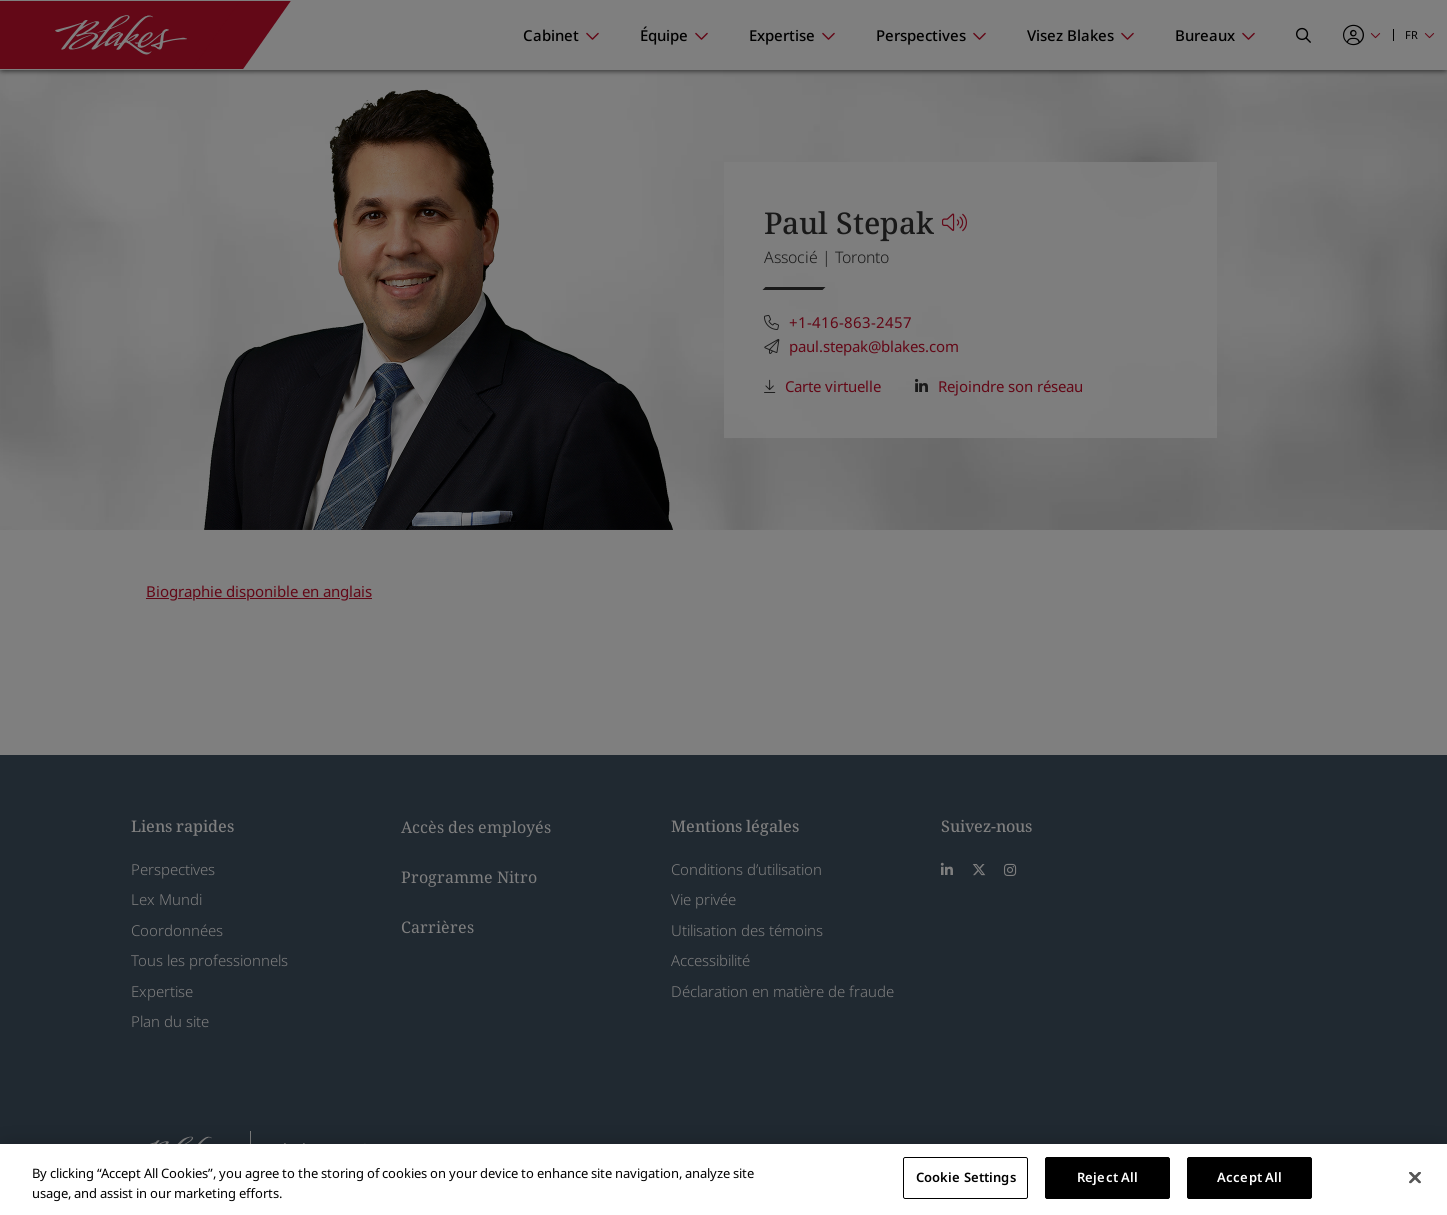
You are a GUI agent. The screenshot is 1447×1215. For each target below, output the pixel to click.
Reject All (1107, 1177)
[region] (723, 1179)
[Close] (1415, 1177)
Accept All (1249, 1177)
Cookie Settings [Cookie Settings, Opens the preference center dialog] (966, 1177)
